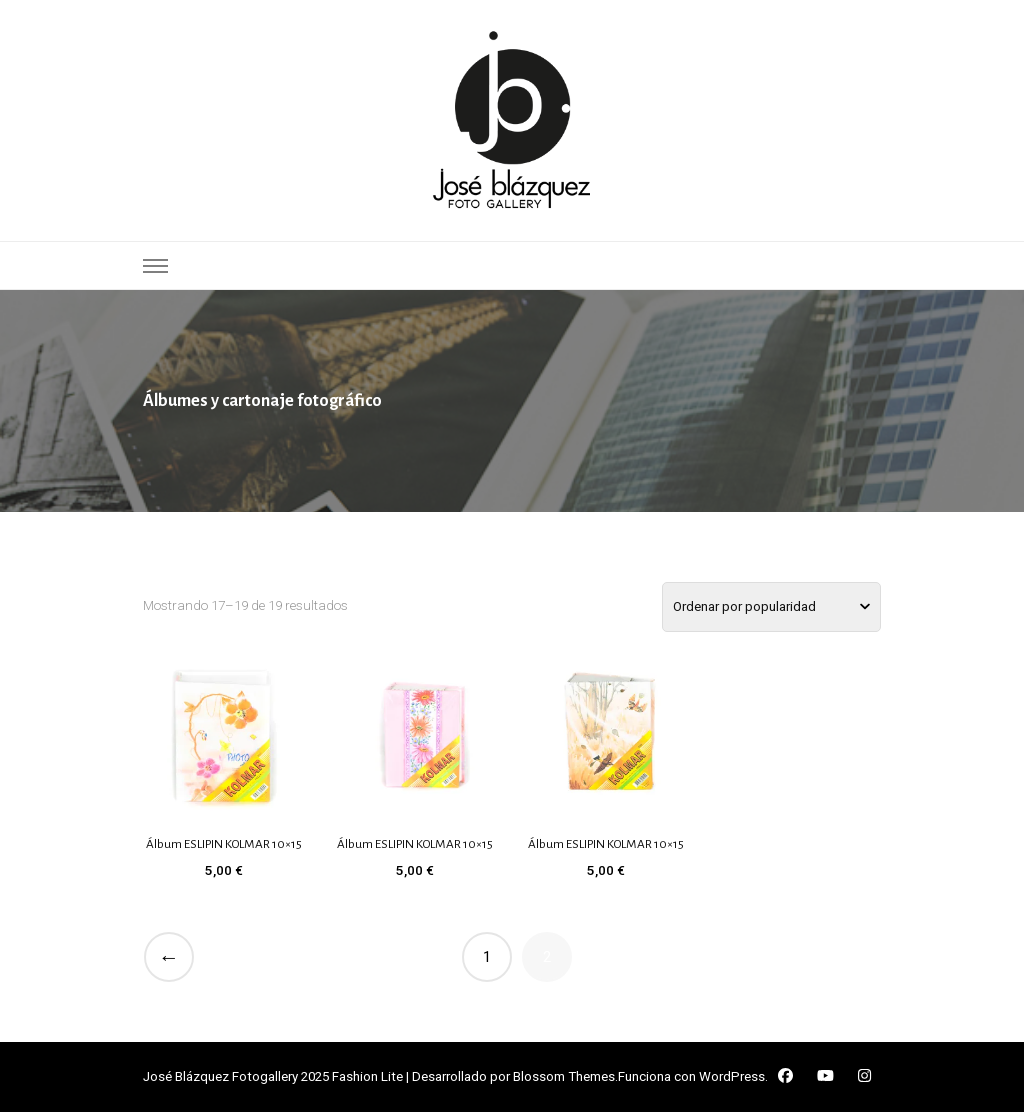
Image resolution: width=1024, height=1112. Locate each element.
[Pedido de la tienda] (771, 607)
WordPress (732, 1076)
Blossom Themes (564, 1076)
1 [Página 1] (487, 957)
